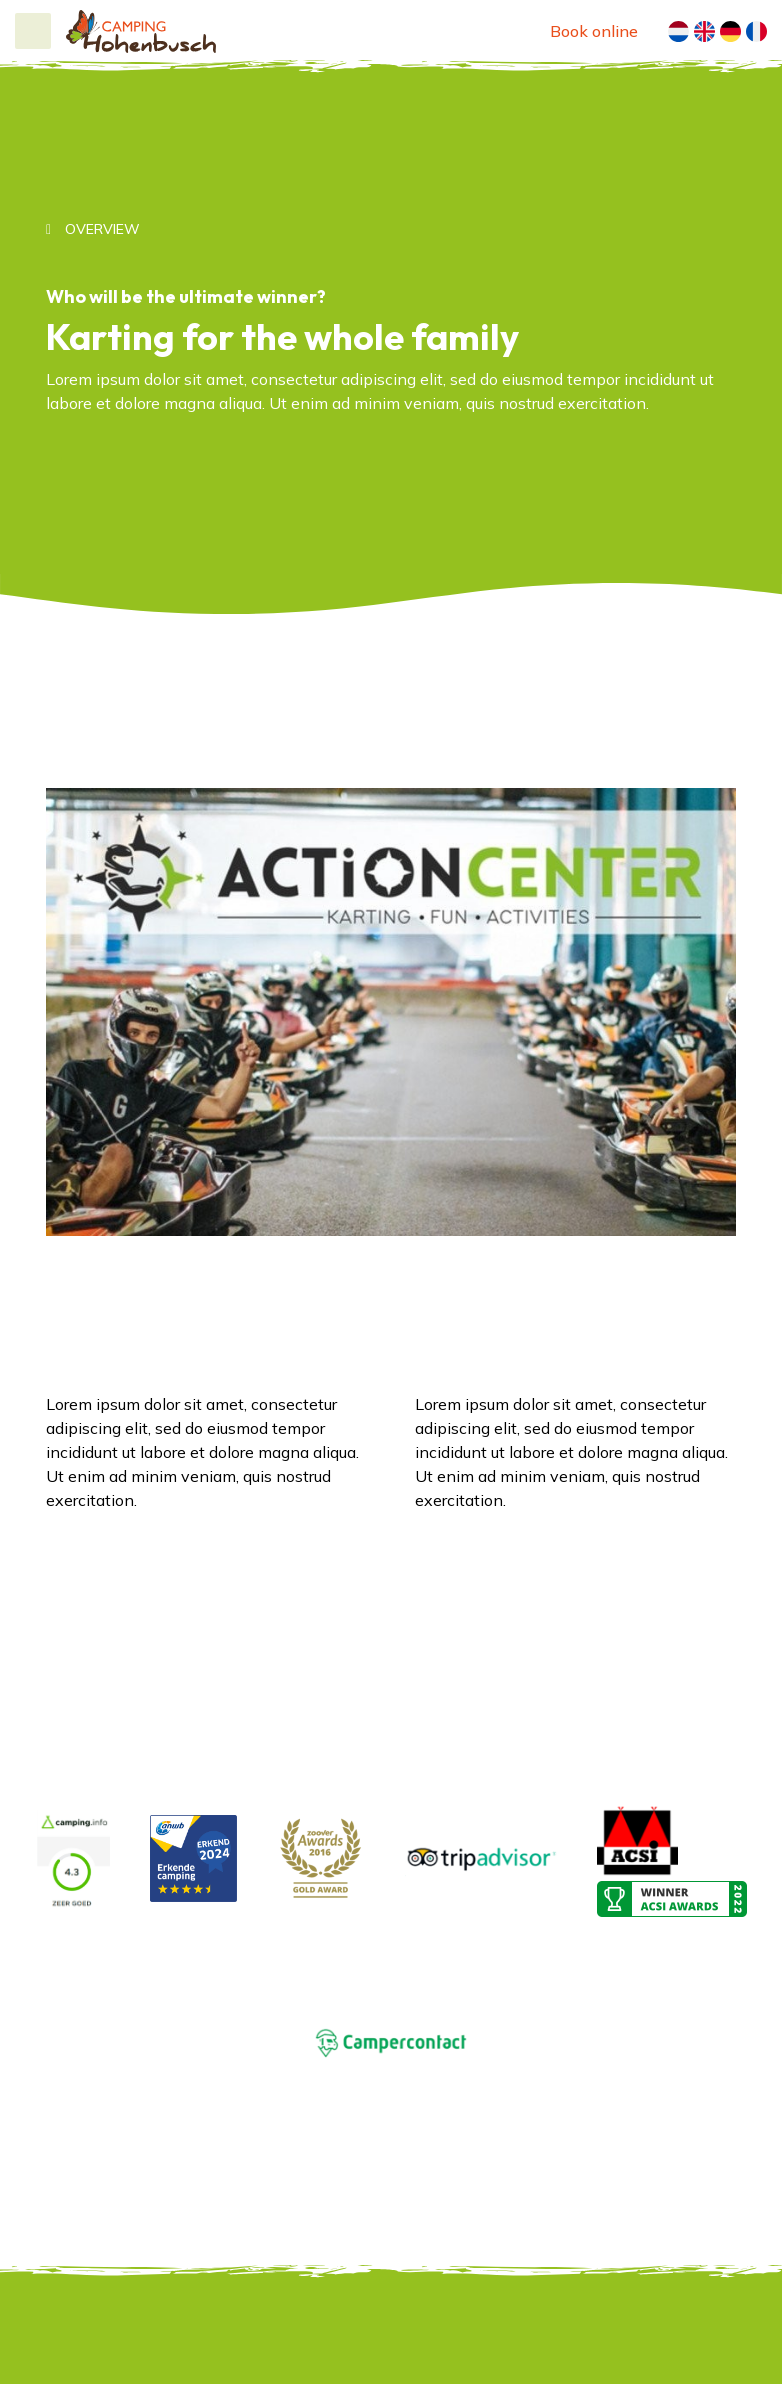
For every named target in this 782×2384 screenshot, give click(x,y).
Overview (100, 229)
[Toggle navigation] (33, 31)
